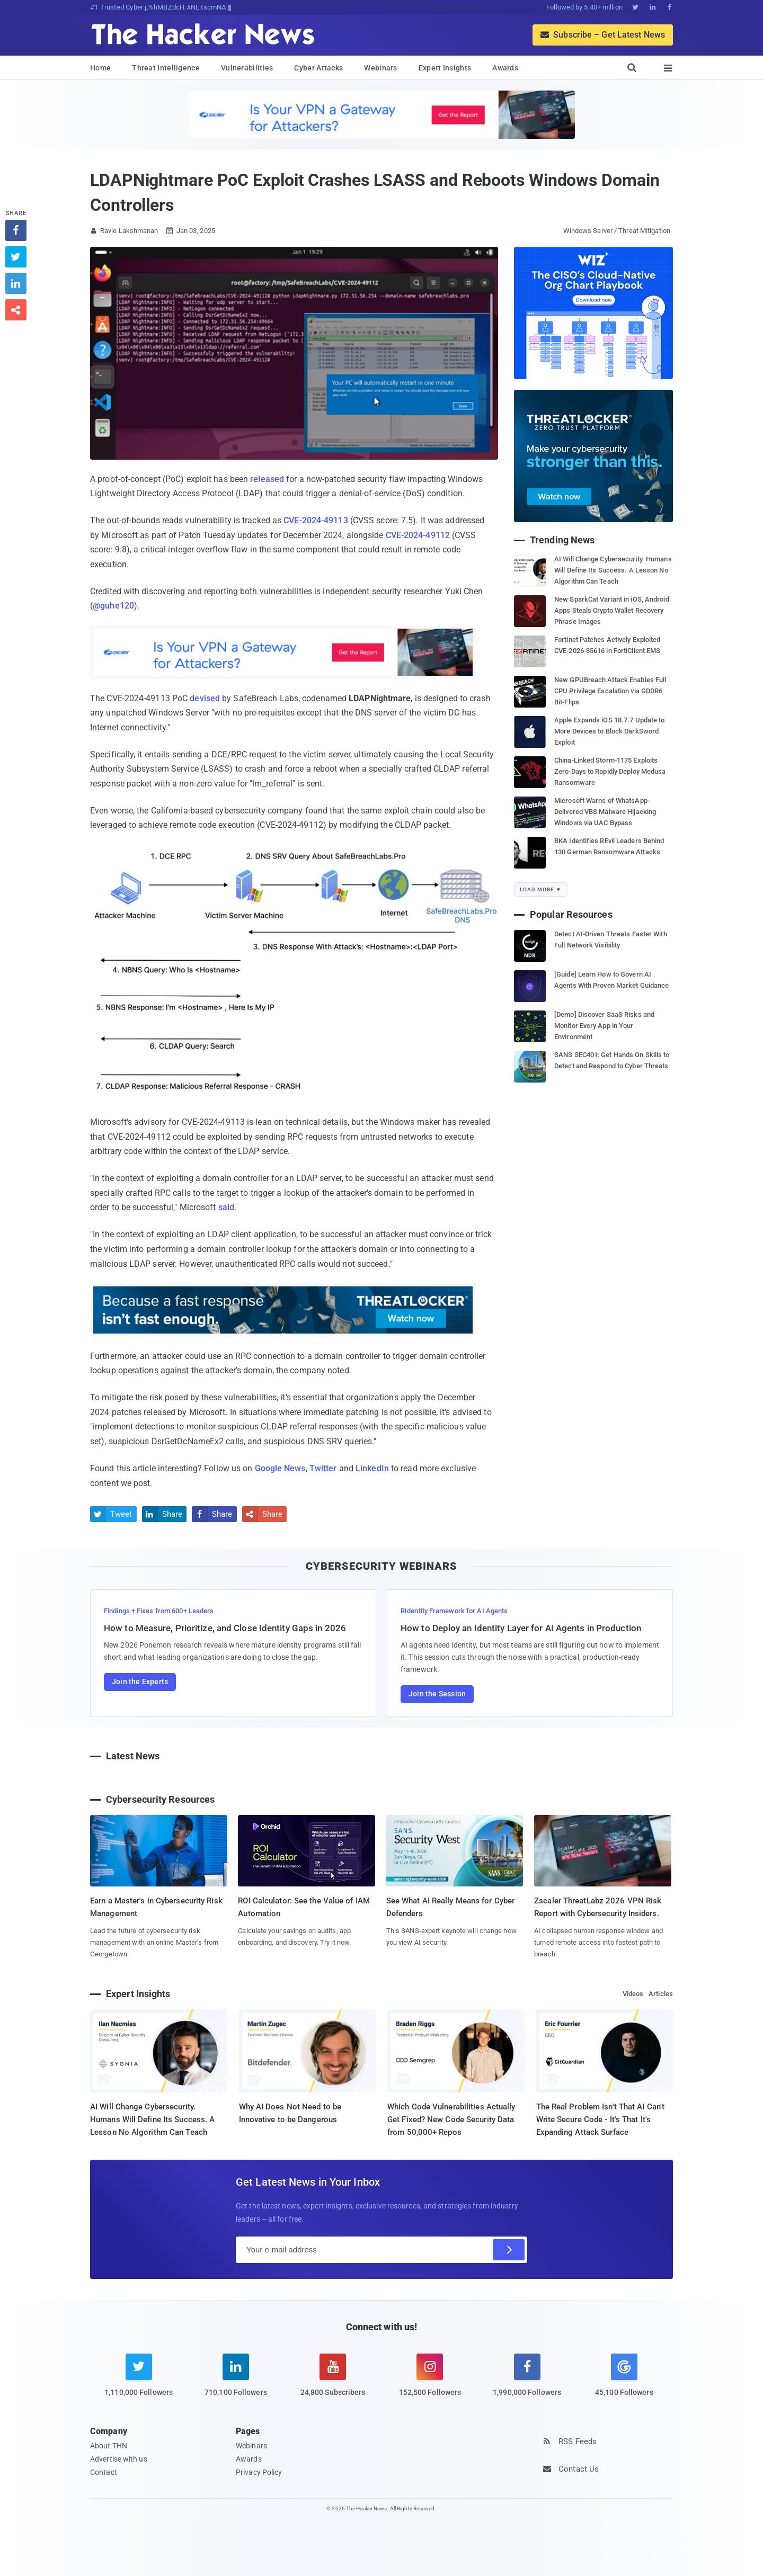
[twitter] (138, 2381)
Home (100, 68)
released (267, 479)
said (226, 1207)
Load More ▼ (541, 889)
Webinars (380, 68)
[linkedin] (235, 2381)
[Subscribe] (509, 2249)
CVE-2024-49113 (315, 520)
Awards (505, 68)
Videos (633, 1994)
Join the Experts (140, 1681)
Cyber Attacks (318, 68)
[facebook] (527, 2381)
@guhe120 (113, 606)
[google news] (624, 2377)
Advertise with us (118, 2459)
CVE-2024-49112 (418, 535)
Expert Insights (445, 68)
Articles (661, 1994)
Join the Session (437, 1693)
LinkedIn (372, 1468)
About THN (108, 2445)
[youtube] (333, 2381)
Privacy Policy (259, 2472)
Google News (280, 1468)
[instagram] (430, 2381)
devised (205, 698)
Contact (103, 2472)
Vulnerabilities (247, 68)
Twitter (323, 1468)
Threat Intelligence (166, 68)
